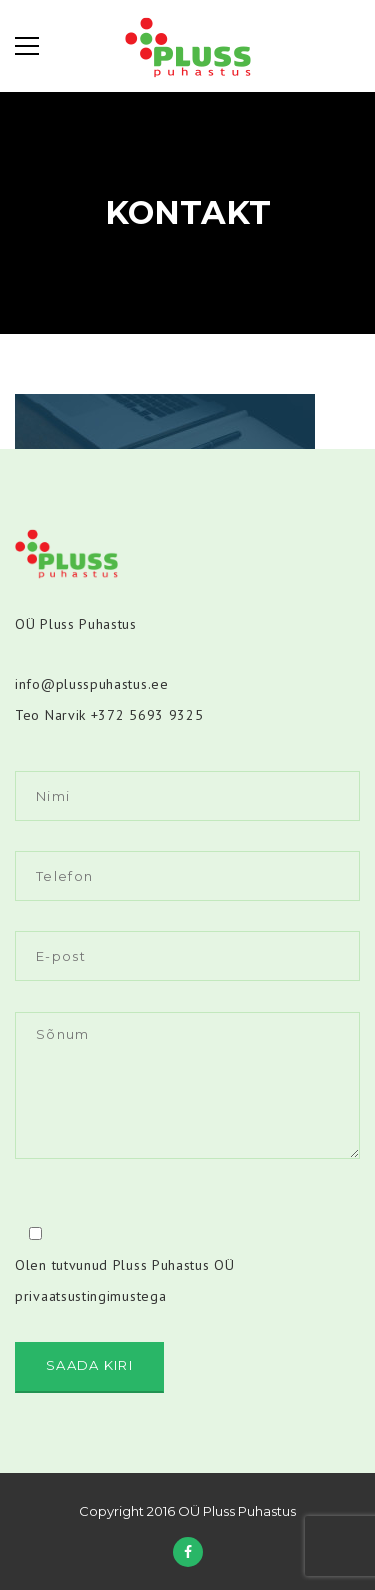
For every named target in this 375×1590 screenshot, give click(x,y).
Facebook (188, 1552)
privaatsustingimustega (90, 1296)
